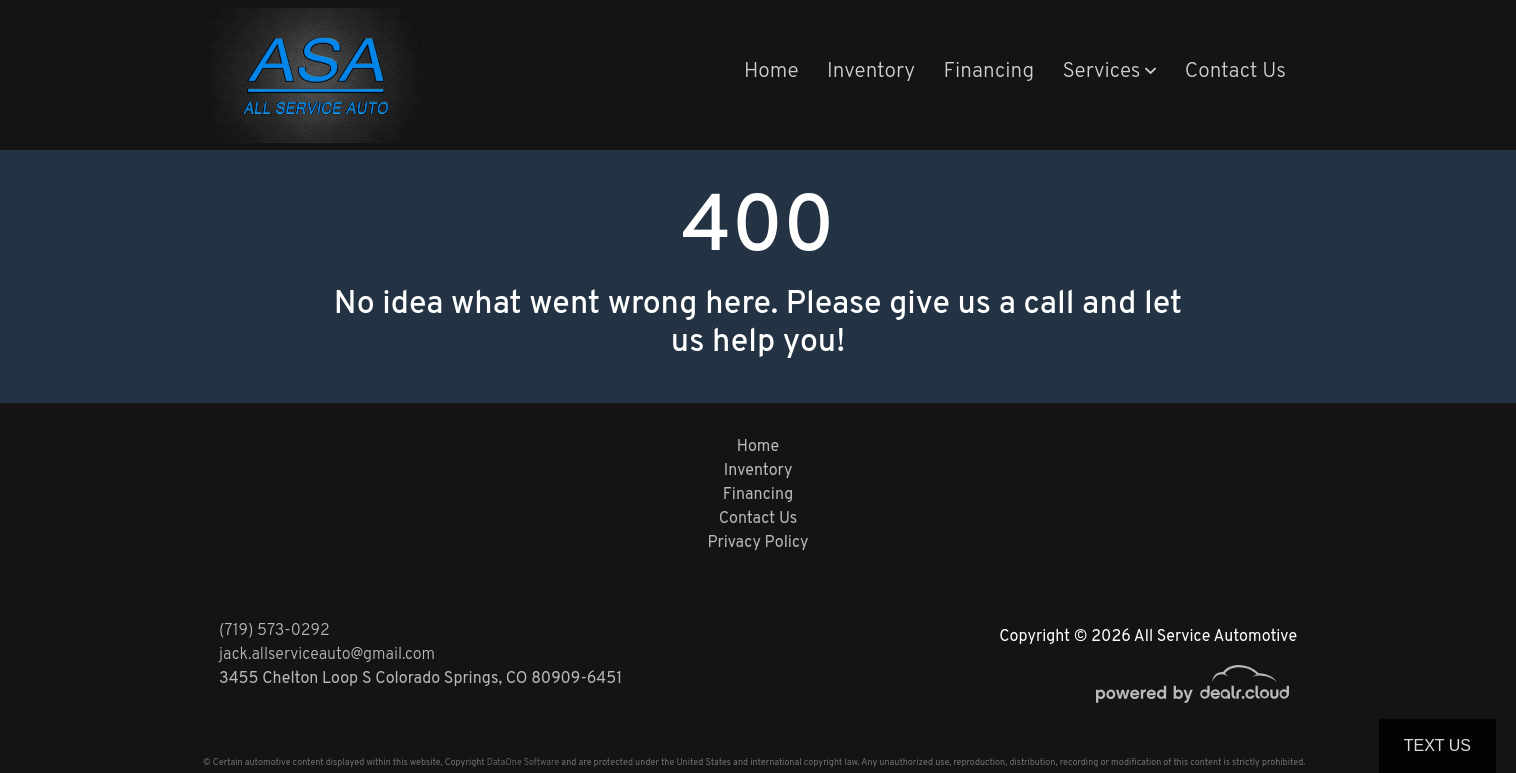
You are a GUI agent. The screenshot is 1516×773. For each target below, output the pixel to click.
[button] (1109, 73)
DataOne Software (523, 762)
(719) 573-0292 (274, 631)
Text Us (1437, 745)
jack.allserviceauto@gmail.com (327, 655)
